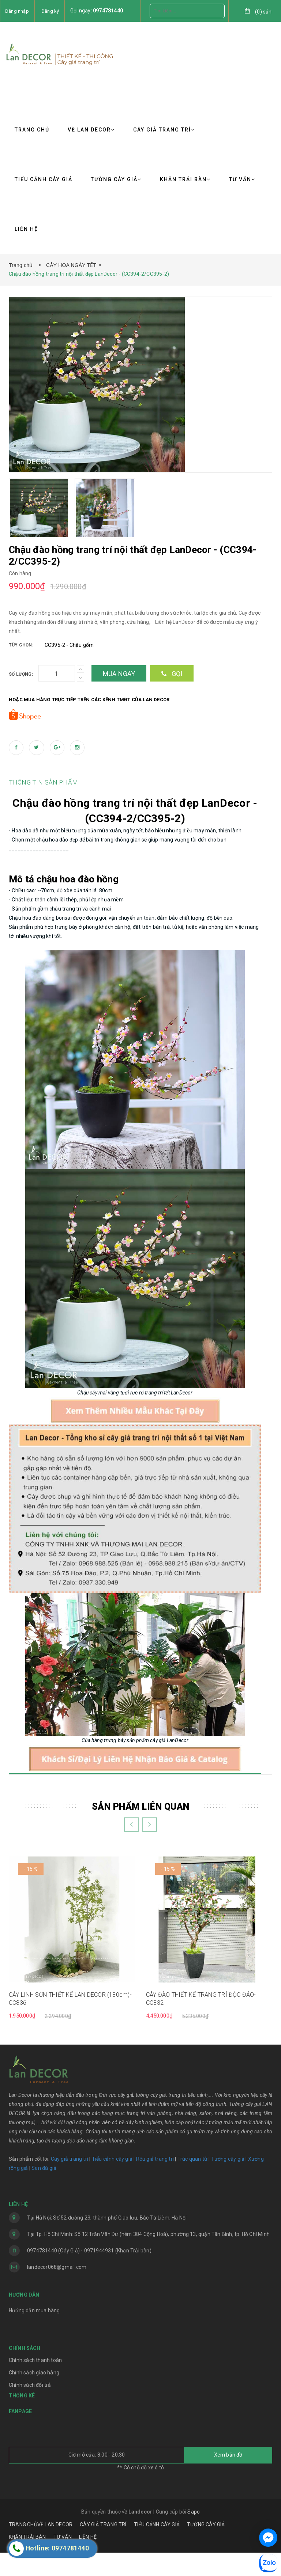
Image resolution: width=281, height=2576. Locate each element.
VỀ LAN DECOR (91, 130)
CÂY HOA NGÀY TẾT (71, 265)
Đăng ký (50, 11)
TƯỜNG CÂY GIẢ (116, 179)
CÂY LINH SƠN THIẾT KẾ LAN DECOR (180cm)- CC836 (70, 2022)
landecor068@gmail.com (56, 2290)
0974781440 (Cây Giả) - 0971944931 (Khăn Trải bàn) (89, 2274)
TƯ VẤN (242, 179)
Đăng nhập (17, 11)
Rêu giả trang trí (155, 2182)
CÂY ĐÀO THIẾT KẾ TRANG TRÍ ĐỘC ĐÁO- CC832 (201, 2022)
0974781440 (108, 11)
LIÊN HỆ (26, 229)
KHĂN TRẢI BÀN (185, 179)
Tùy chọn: (21, 645)
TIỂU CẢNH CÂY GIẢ (43, 179)
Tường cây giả (227, 2182)
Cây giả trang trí (69, 2182)
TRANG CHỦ (32, 130)
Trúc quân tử (192, 2182)
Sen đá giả (43, 2191)
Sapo (193, 2535)
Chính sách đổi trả (30, 2408)
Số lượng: (21, 674)
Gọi (171, 674)
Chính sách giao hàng (34, 2396)
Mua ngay (119, 674)
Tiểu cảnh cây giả (112, 2182)
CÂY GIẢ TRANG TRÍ (164, 130)
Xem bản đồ (228, 2478)
